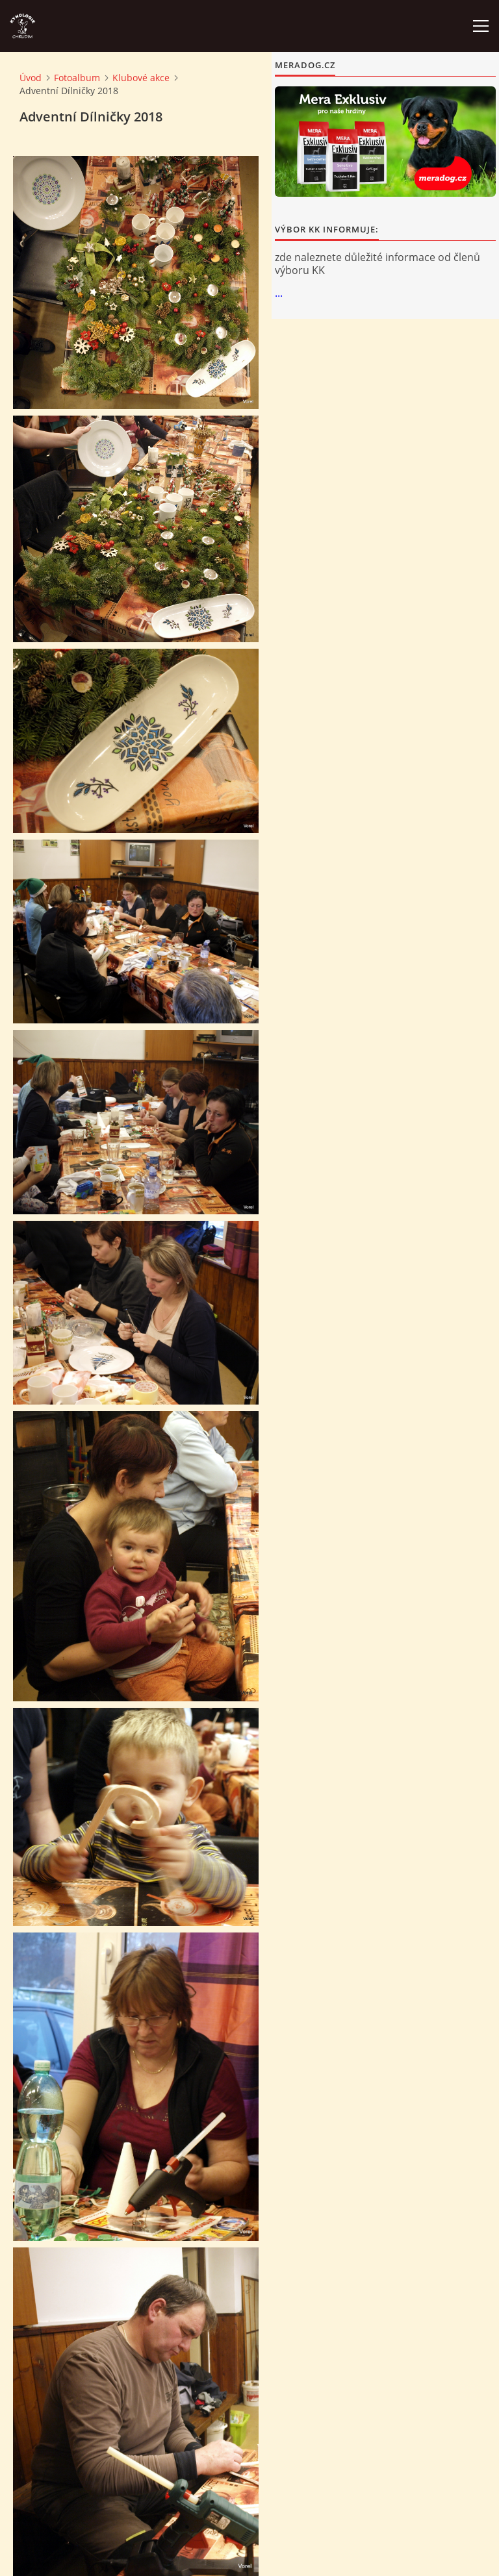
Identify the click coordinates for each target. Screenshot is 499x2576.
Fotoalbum (77, 77)
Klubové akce (141, 77)
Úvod (30, 77)
